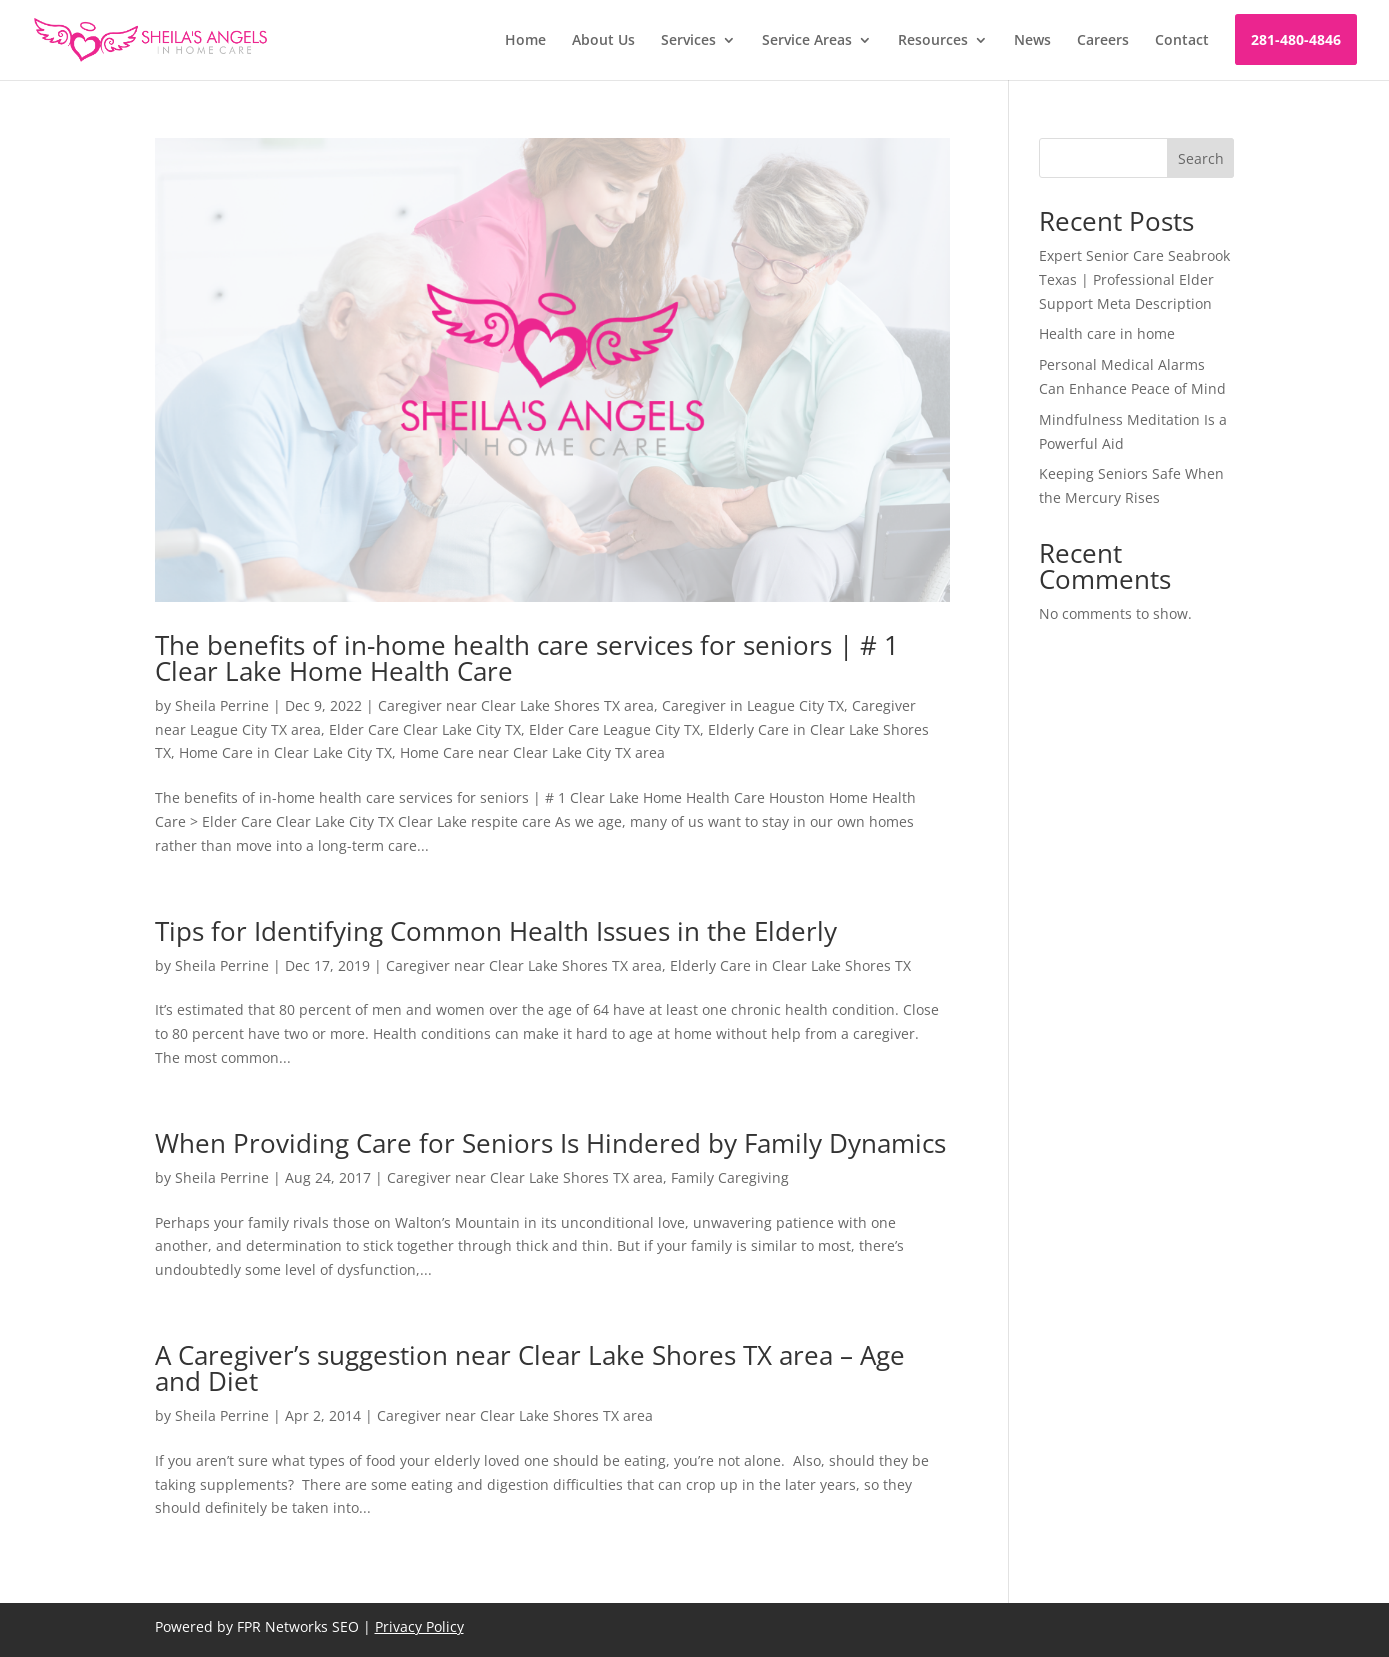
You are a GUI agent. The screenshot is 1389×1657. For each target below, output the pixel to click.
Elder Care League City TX (614, 729)
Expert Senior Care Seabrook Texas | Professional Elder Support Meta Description (1134, 279)
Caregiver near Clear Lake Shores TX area (516, 705)
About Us (603, 41)
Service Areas (807, 41)
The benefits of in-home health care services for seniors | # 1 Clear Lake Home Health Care (527, 658)
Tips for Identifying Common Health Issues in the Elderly (496, 931)
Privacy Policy (419, 1626)
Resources (933, 41)
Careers (1103, 41)
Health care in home (1107, 333)
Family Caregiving (730, 1177)
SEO (345, 1626)
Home (525, 41)
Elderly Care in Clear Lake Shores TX (790, 965)
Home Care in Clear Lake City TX (285, 752)
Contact (1182, 41)
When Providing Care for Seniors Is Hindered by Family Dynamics (550, 1143)
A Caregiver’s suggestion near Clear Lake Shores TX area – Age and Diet (530, 1368)
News (1032, 41)
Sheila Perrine (222, 705)
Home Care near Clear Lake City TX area (532, 752)
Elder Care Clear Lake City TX (425, 729)
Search (1201, 158)
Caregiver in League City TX (753, 705)
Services (688, 41)
